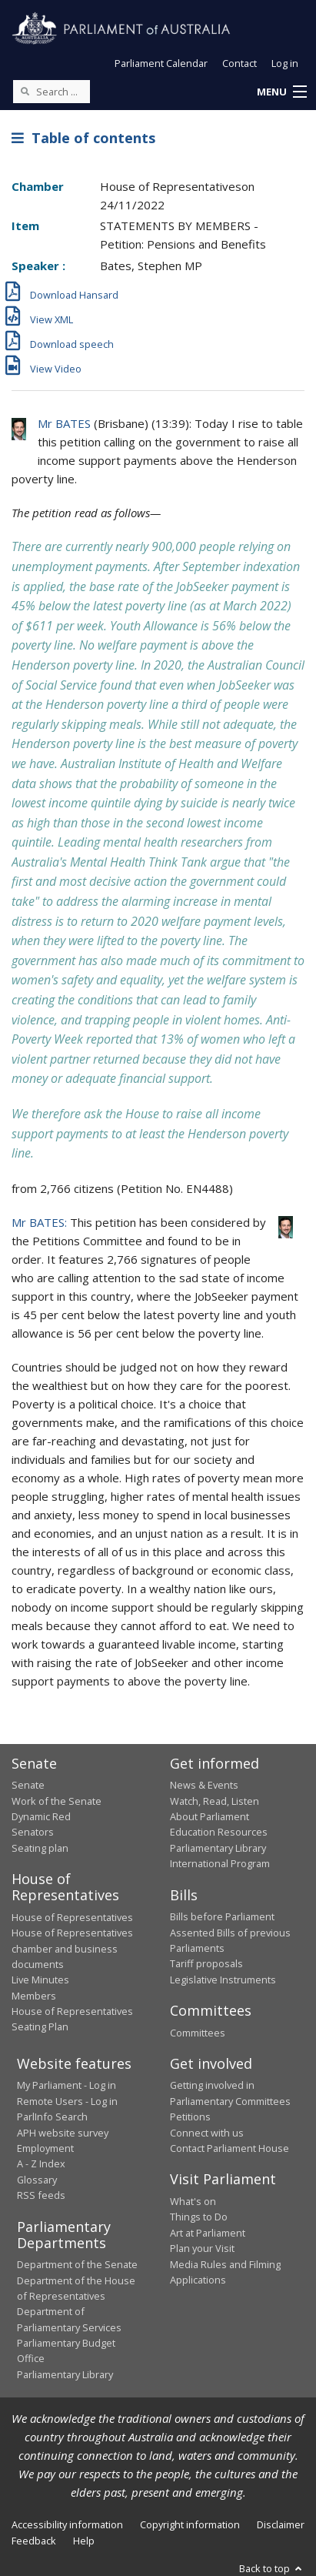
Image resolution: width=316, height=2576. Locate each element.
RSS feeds (41, 2195)
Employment (45, 2148)
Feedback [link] (34, 2541)
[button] (281, 92)
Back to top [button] (271, 2568)
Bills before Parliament (222, 1916)
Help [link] (84, 2541)
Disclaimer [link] (280, 2524)
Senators (33, 1832)
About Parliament (209, 1816)
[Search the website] (51, 91)
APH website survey (62, 2133)
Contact (239, 63)
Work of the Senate (56, 1801)
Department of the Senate (77, 2264)
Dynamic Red (41, 1816)
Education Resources (219, 1832)
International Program (220, 1863)
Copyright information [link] (190, 2524)
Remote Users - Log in (67, 2101)
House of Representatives (72, 1917)
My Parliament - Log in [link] (66, 2085)
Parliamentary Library (218, 1848)
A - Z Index (41, 2163)
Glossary (37, 2180)
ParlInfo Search (52, 2116)
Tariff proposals (206, 1963)
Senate (28, 1785)
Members (34, 1996)
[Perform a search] (24, 90)
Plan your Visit (202, 2248)
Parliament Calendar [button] (161, 63)
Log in (284, 63)
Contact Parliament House (229, 2148)
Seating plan (40, 1848)
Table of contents (83, 138)
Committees (197, 2033)
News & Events (204, 1785)
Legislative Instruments (223, 1979)
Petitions (190, 2116)
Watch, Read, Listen (214, 1801)
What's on (193, 2201)
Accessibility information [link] (67, 2524)
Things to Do (199, 2217)
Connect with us (207, 2133)
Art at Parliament (207, 2233)
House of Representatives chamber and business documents (72, 1948)
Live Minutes (40, 1979)
